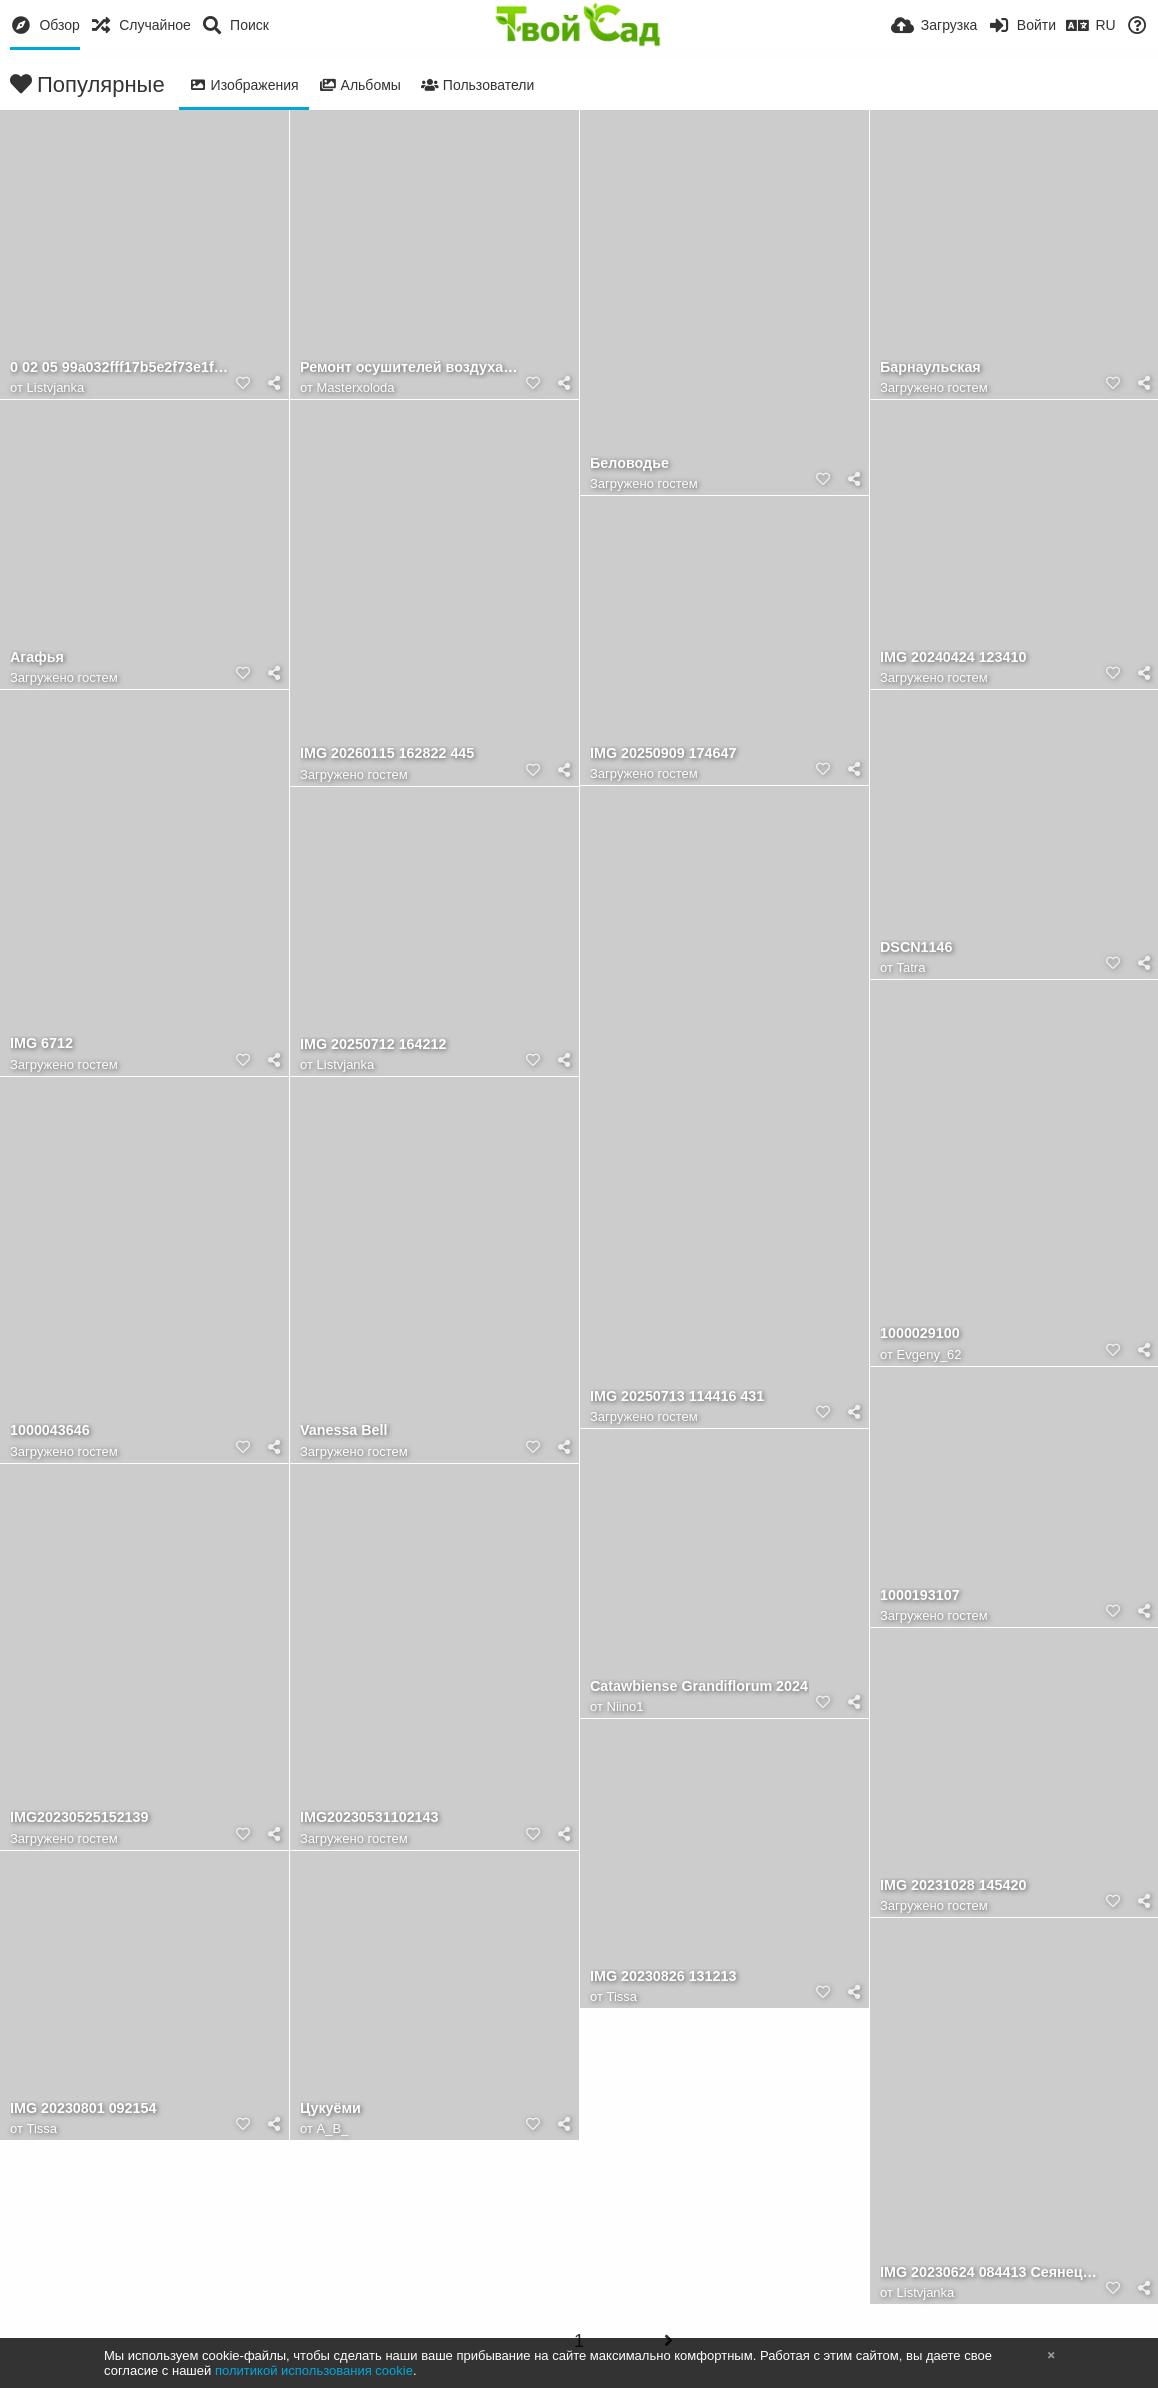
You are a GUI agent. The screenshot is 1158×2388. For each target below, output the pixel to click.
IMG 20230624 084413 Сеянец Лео (989, 2272)
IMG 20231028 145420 (953, 1885)
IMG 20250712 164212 (373, 1044)
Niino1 (625, 1706)
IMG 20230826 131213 (663, 1976)
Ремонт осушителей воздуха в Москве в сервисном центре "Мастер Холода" (409, 367)
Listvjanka (56, 387)
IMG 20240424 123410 (953, 657)
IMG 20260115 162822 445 (387, 753)
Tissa (622, 1996)
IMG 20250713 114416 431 (677, 1396)
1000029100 (920, 1333)
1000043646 (50, 1430)
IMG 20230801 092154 (83, 2108)
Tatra (911, 967)
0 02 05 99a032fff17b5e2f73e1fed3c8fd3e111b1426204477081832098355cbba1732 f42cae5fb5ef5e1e (119, 367)
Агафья (37, 657)
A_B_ (333, 2128)
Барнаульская (930, 367)
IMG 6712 (41, 1043)
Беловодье (629, 463)
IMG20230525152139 (79, 1817)
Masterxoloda (356, 387)
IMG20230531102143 (369, 1817)
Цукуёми (330, 2108)
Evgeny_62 (929, 1354)
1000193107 (920, 1595)
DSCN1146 (916, 947)
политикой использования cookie (314, 2370)
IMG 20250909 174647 (663, 753)
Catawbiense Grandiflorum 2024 (699, 1686)
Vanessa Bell (344, 1430)
